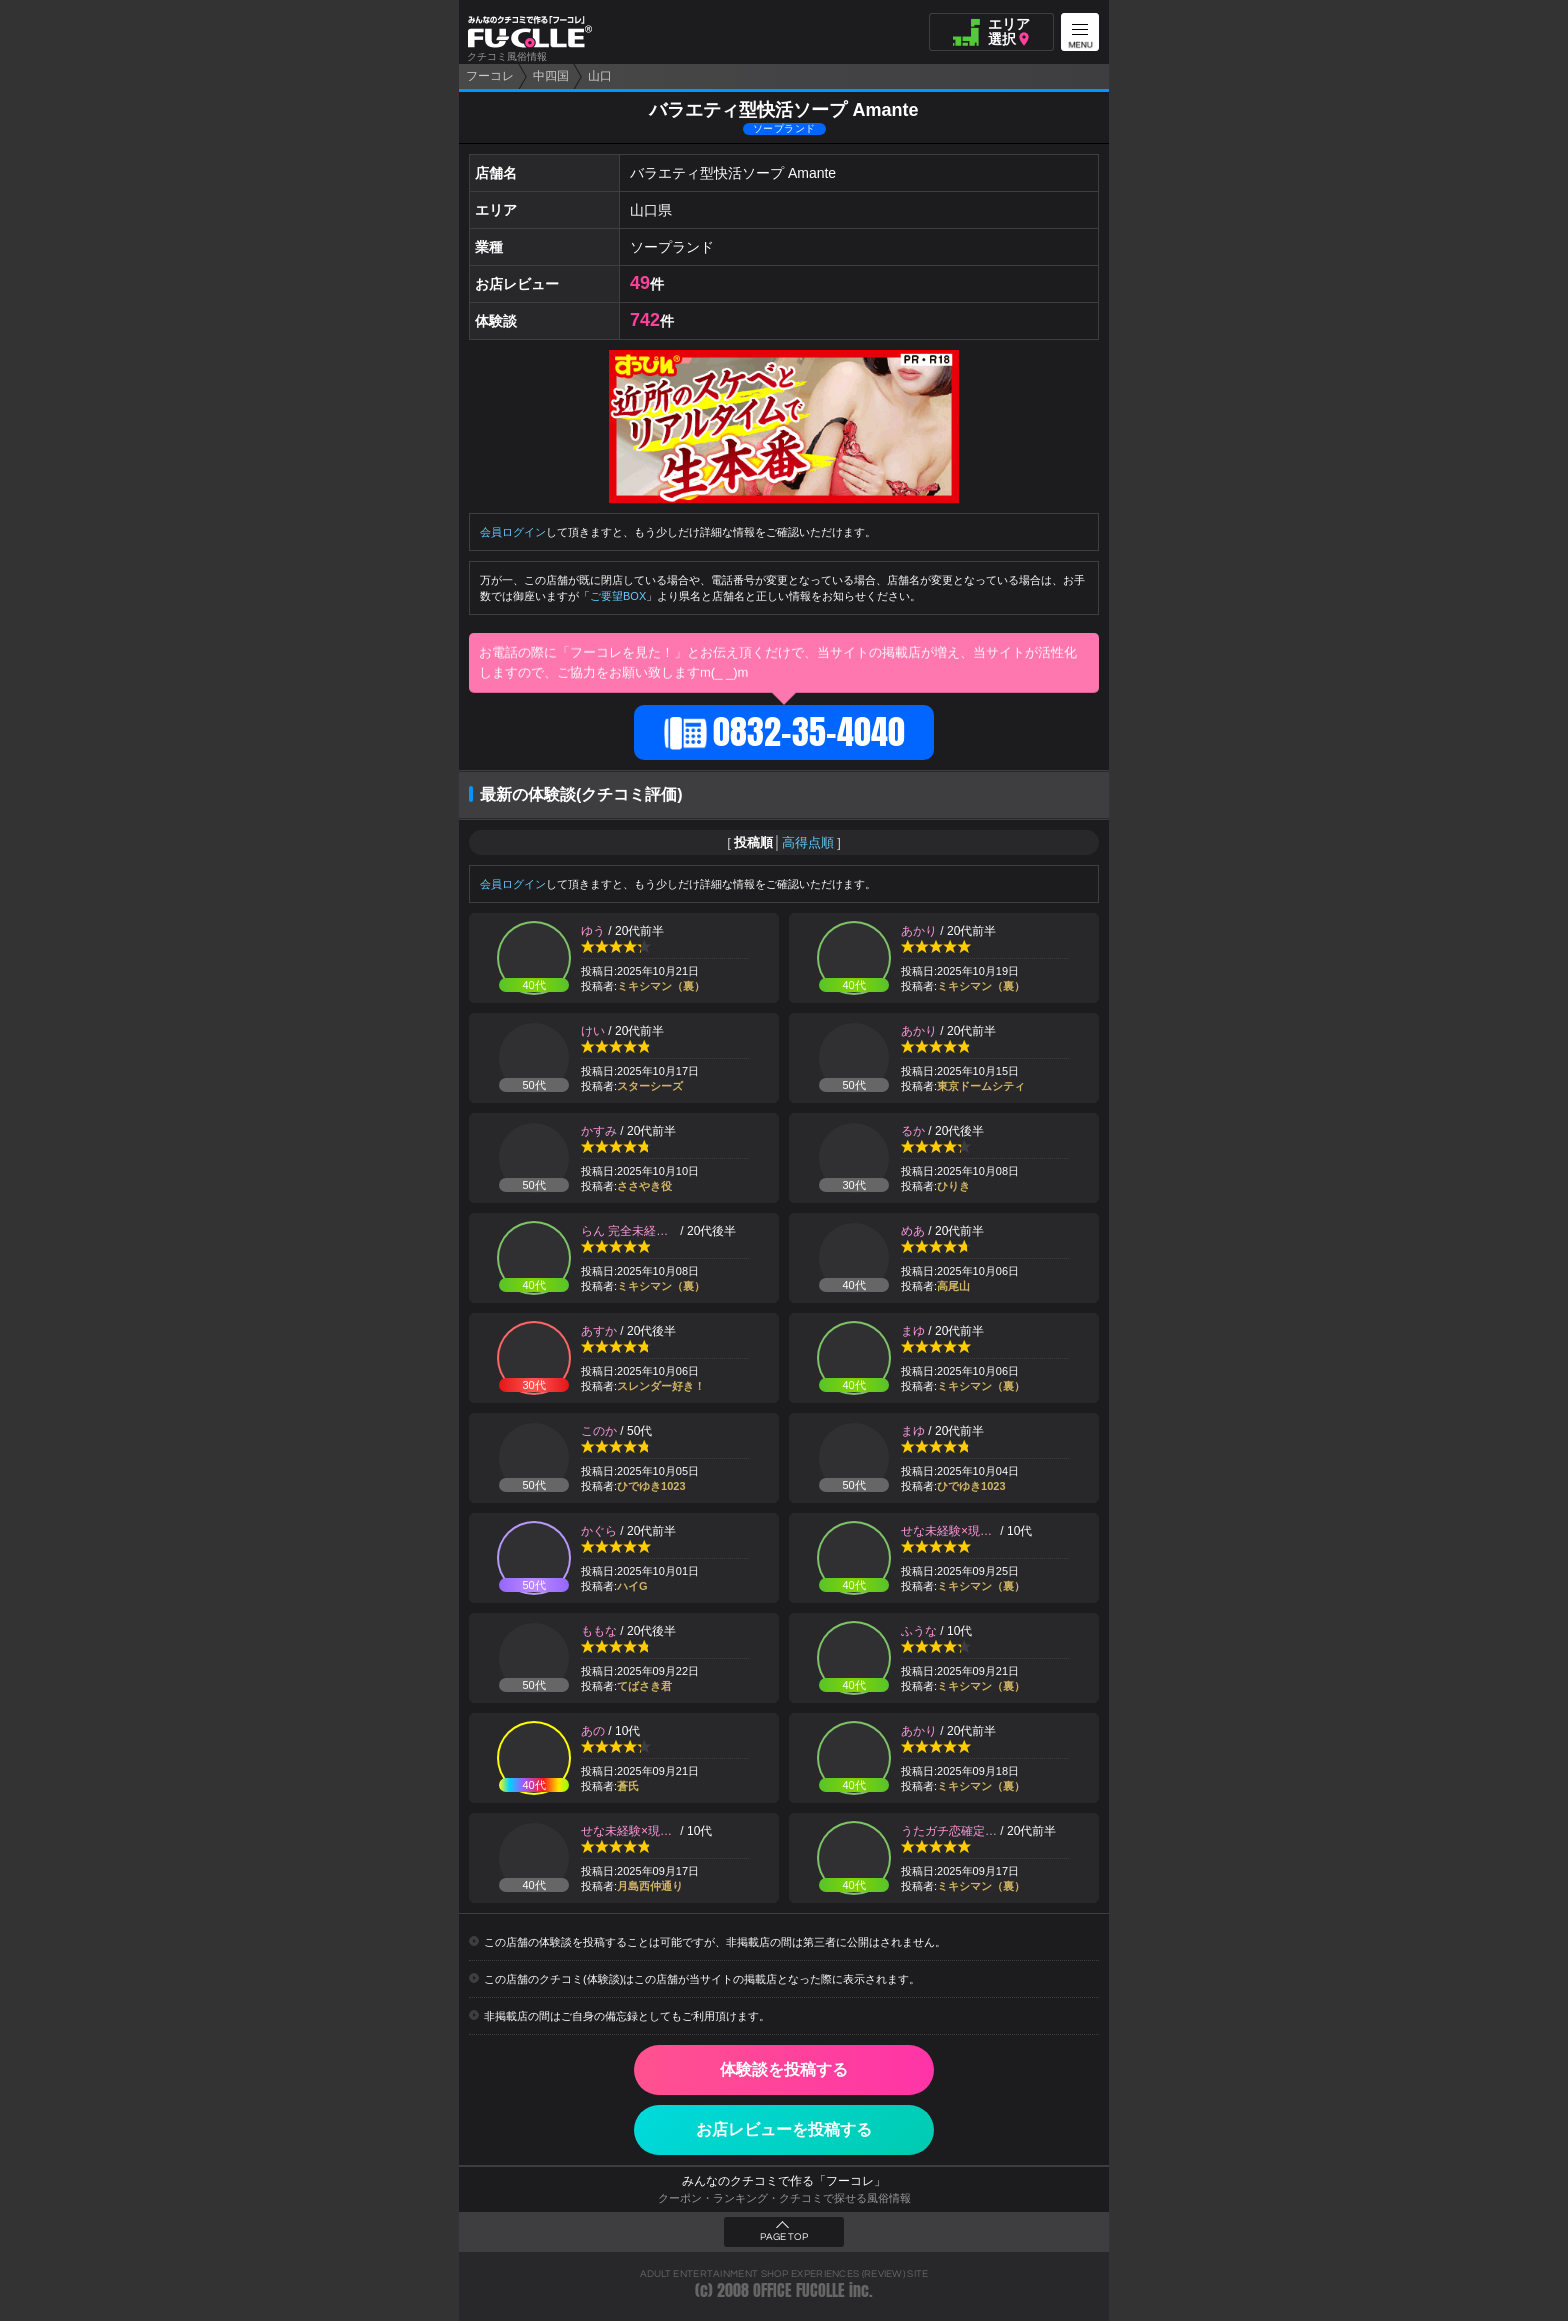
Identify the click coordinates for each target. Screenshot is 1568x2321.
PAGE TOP (784, 2237)
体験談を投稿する (784, 2069)
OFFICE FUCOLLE (799, 2290)
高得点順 (808, 842)
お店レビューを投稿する (784, 2129)
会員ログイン (513, 532)
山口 (600, 76)
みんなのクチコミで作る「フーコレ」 (784, 2181)
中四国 (551, 76)
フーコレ (490, 76)
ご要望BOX (618, 596)
